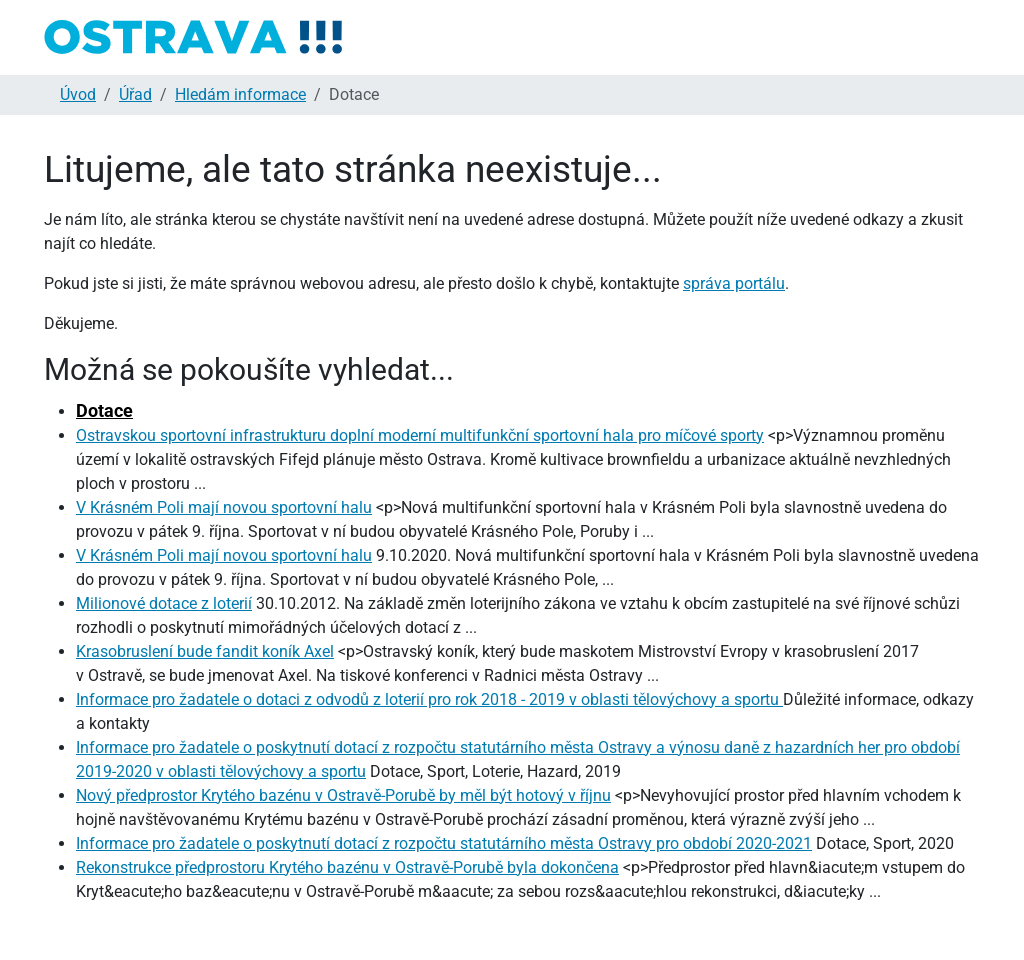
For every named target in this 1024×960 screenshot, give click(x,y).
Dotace (104, 410)
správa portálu (734, 283)
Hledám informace (240, 94)
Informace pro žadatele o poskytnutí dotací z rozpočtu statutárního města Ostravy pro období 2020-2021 (444, 843)
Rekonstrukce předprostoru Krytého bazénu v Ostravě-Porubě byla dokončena (347, 867)
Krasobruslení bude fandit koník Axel (205, 651)
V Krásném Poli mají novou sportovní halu (224, 507)
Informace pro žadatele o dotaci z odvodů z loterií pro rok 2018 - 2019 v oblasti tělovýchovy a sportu (429, 699)
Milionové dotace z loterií (164, 603)
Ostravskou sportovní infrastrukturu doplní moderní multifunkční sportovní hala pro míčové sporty (420, 435)
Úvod (78, 94)
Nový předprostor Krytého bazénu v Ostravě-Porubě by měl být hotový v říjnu (343, 795)
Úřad (135, 94)
